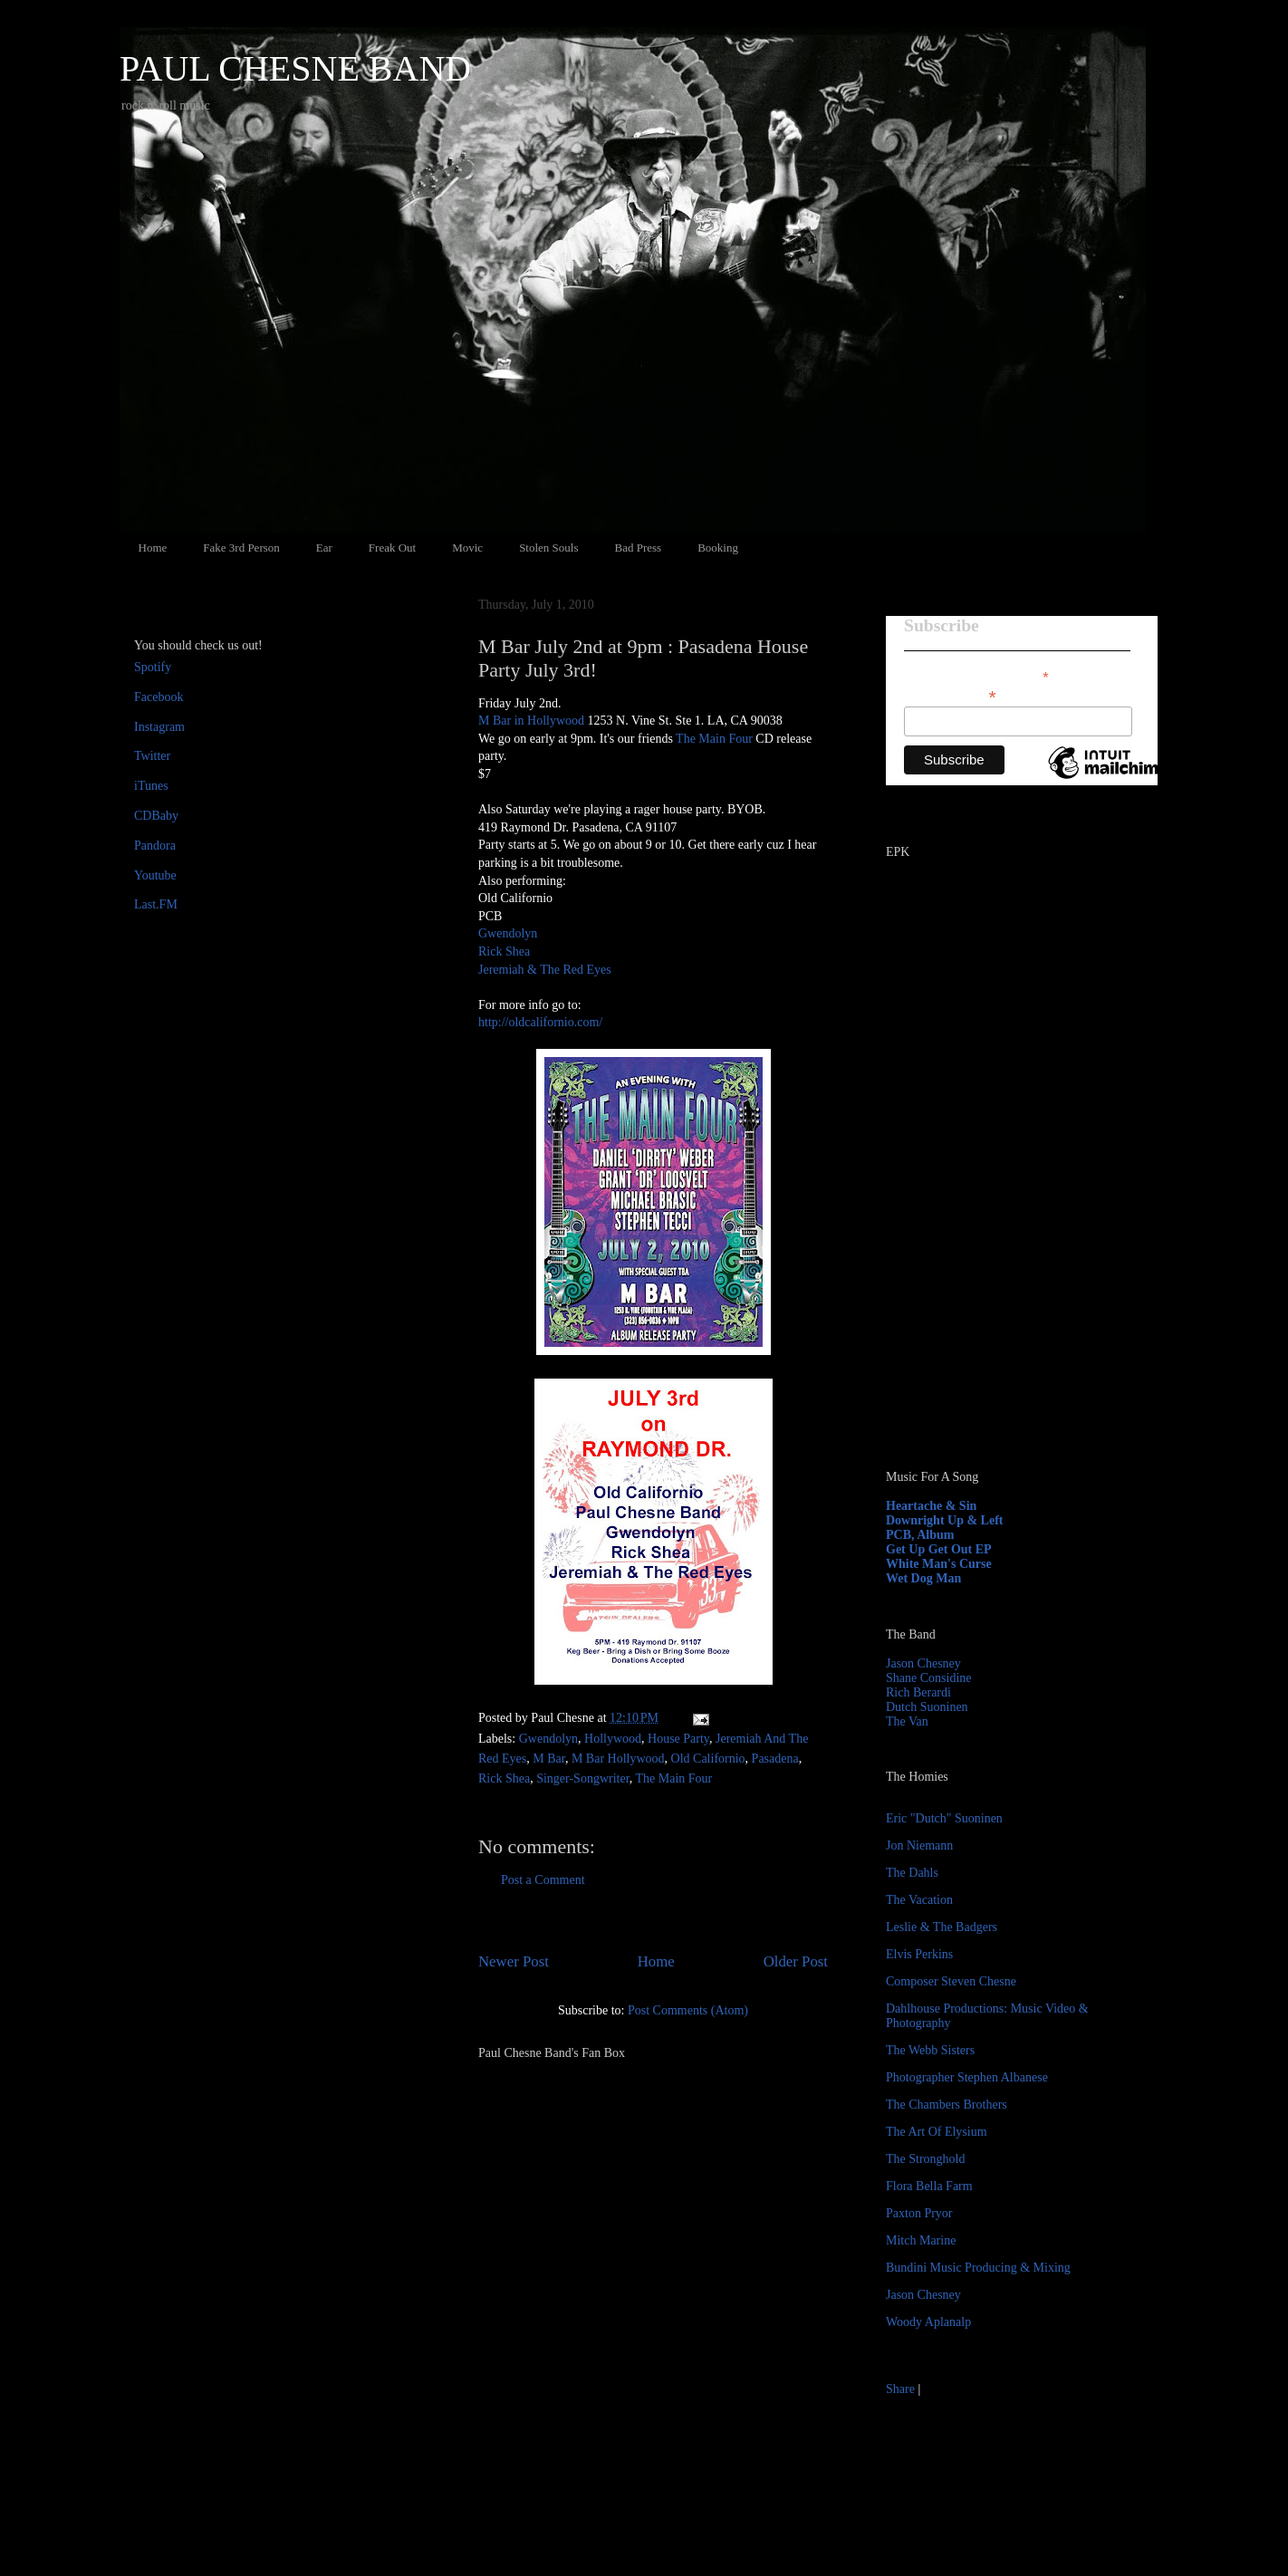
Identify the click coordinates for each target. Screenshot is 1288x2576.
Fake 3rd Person (241, 547)
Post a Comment (543, 1880)
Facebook (158, 697)
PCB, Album (920, 1535)
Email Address (950, 695)
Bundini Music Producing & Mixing (978, 2267)
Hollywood (612, 1738)
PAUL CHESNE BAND (295, 68)
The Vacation (919, 1900)
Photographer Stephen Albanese (967, 2077)
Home (153, 547)
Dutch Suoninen (927, 1707)
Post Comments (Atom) (688, 2010)
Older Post (796, 1961)
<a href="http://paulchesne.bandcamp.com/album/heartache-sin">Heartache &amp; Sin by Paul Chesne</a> (999, 1248)
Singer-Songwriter (583, 1778)
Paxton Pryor (919, 2213)
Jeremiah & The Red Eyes (544, 969)
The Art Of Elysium (936, 2132)
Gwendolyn (507, 933)
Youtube (155, 875)
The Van (907, 1721)
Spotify (152, 667)
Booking (717, 547)
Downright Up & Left (945, 1520)
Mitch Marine (921, 2240)
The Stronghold (926, 2159)
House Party (678, 1738)
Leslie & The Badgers (941, 1927)
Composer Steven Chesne (951, 1981)
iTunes (151, 786)
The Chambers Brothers (946, 2104)
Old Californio (708, 1758)
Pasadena (775, 1758)
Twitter (152, 756)
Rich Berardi (918, 1692)
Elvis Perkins (919, 1954)
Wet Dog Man (923, 1578)
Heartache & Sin (931, 1506)
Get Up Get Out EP (939, 1549)
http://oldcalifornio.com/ (540, 1022)
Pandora (155, 845)
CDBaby (156, 815)
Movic (467, 547)
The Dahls (912, 1872)
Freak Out (392, 547)
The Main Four (714, 738)
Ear (324, 547)
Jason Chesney (923, 1663)
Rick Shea (504, 951)
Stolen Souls (548, 547)
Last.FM (156, 904)
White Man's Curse (939, 1564)
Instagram (159, 727)
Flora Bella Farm (929, 2186)
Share (900, 2389)
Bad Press (638, 547)
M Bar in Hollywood (533, 720)
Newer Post (513, 1961)
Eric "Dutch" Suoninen (944, 1818)
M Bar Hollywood (618, 1758)
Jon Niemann (919, 1845)
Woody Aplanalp (928, 2322)
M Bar (549, 1758)
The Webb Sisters (930, 2050)
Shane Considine (929, 1678)
